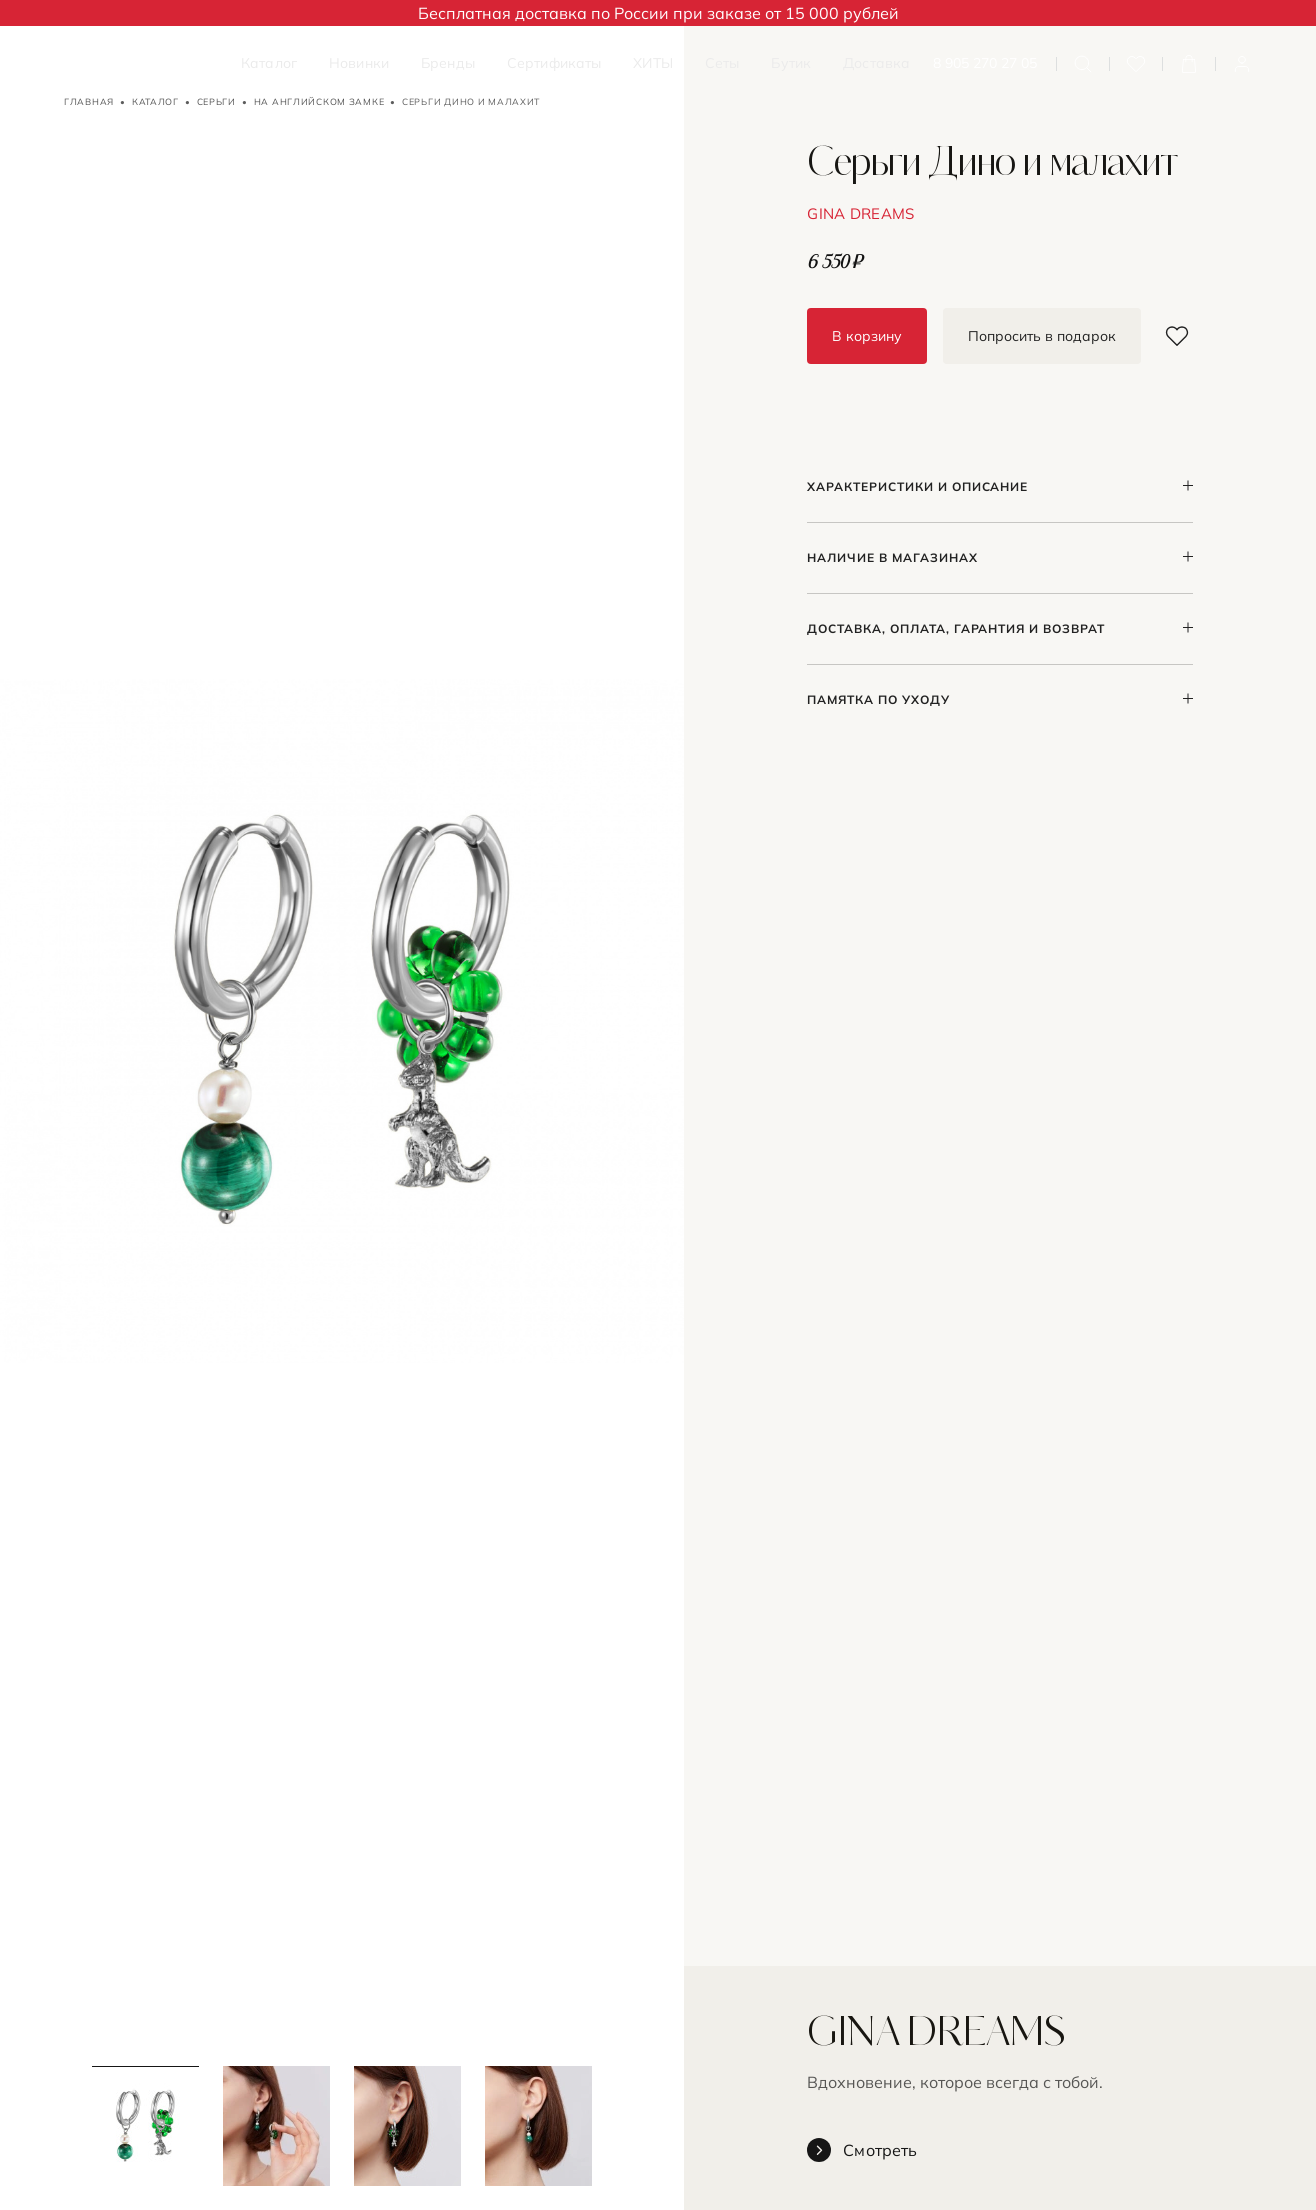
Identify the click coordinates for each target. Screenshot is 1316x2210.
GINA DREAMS (860, 213)
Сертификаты (554, 63)
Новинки (359, 63)
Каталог (269, 63)
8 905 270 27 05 (985, 63)
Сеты (722, 63)
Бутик (791, 63)
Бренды (448, 63)
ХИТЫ (653, 63)
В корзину (867, 336)
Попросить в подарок (1042, 336)
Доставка (876, 63)
